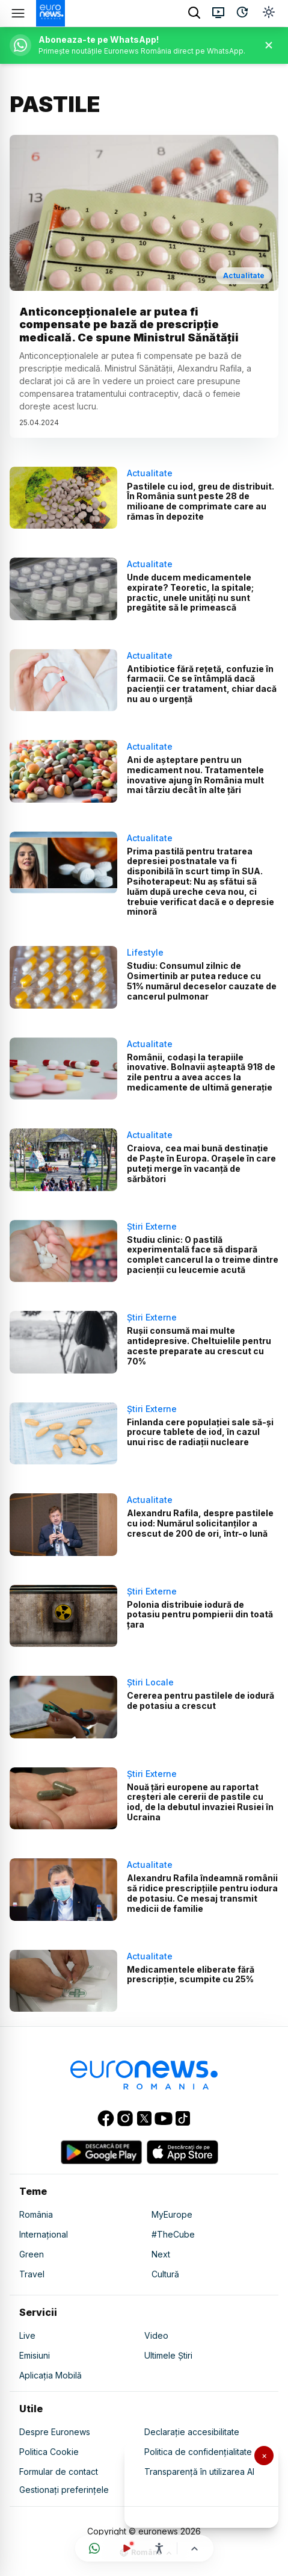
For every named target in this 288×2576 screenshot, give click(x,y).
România (36, 2214)
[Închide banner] (268, 45)
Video (156, 2335)
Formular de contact (58, 2471)
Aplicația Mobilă (50, 2375)
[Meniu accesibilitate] (159, 2548)
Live (27, 2335)
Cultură (165, 2274)
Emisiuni (34, 2355)
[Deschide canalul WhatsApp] (94, 2548)
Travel (31, 2274)
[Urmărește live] (127, 2548)
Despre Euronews (54, 2432)
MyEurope (172, 2214)
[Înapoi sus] (194, 2548)
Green (31, 2254)
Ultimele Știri (168, 2355)
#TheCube (173, 2234)
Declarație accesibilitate (191, 2432)
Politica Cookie (49, 2452)
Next (161, 2254)
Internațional (43, 2234)
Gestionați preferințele (64, 2489)
